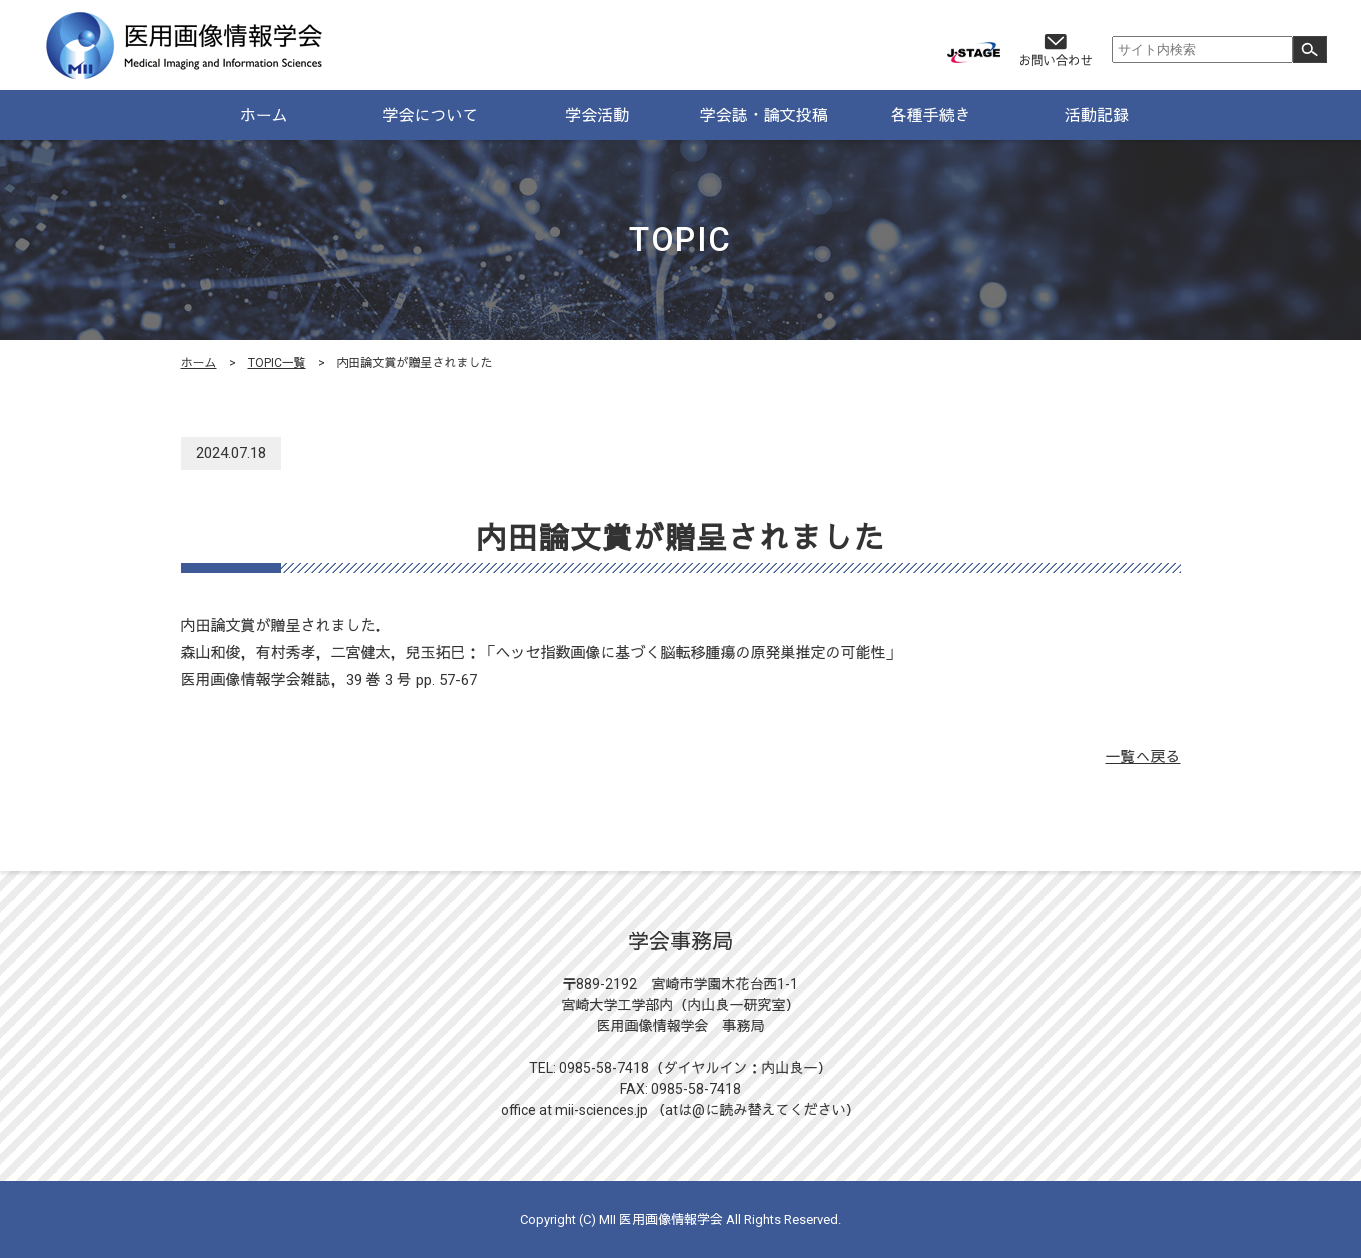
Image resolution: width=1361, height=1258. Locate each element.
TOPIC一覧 (277, 363)
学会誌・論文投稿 (764, 115)
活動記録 (1097, 115)
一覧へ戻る (1142, 757)
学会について (430, 115)
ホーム (264, 115)
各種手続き (930, 115)
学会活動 (597, 115)
